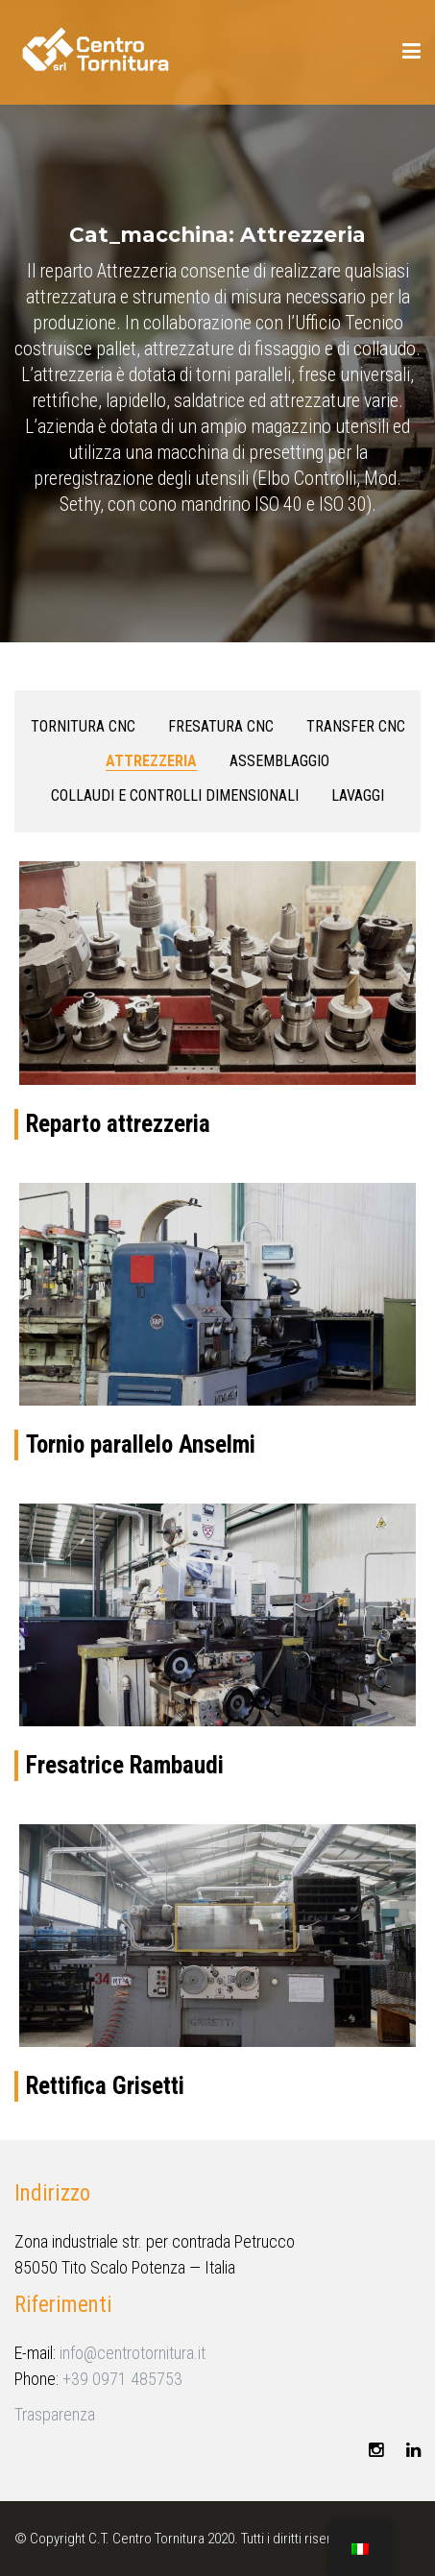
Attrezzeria (151, 761)
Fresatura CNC (221, 726)
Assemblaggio (279, 761)
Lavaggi (357, 795)
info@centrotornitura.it (132, 2353)
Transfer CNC (355, 726)
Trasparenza (54, 2414)
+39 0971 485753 (122, 2379)
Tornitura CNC (83, 726)
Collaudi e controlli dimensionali (175, 795)
